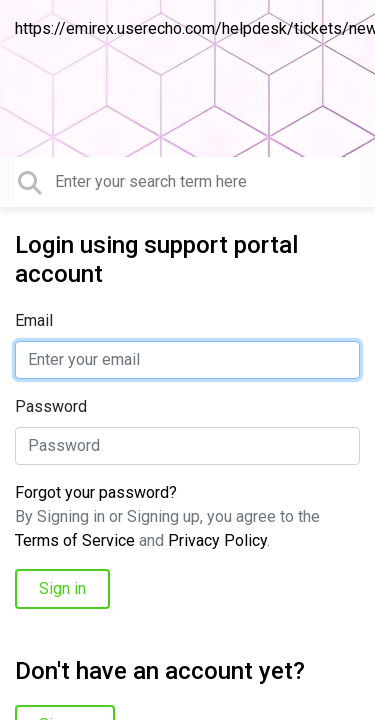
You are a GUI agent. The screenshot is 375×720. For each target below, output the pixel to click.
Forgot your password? (96, 492)
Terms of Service (75, 540)
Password (51, 406)
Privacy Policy (217, 540)
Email (34, 320)
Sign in (62, 588)
